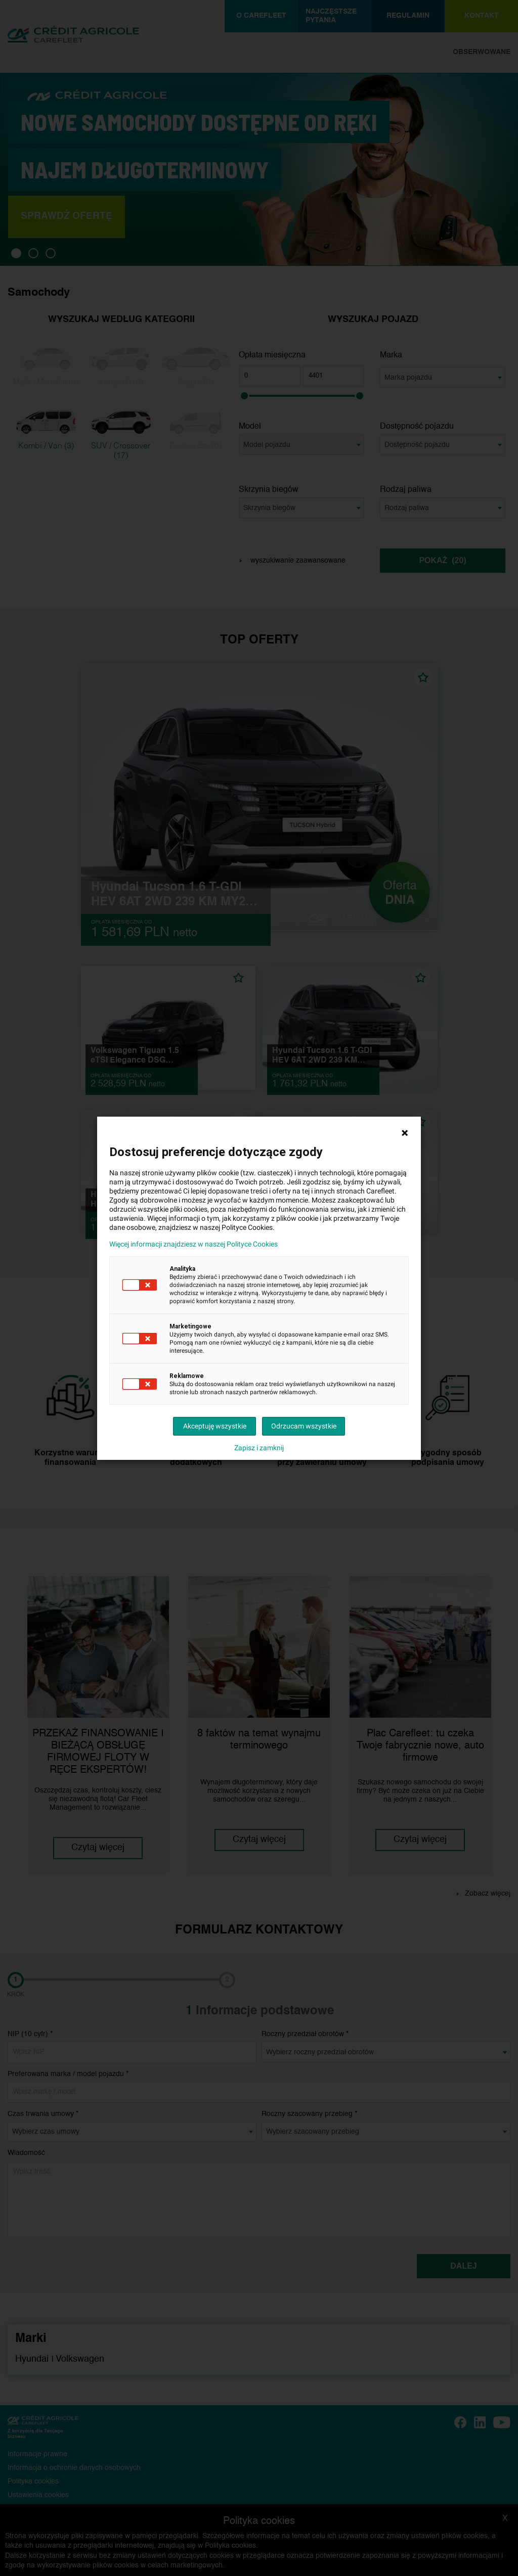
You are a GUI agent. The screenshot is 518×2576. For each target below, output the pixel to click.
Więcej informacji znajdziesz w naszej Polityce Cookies (193, 1244)
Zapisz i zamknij (259, 1448)
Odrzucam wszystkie (303, 1426)
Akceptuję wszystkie (214, 1426)
